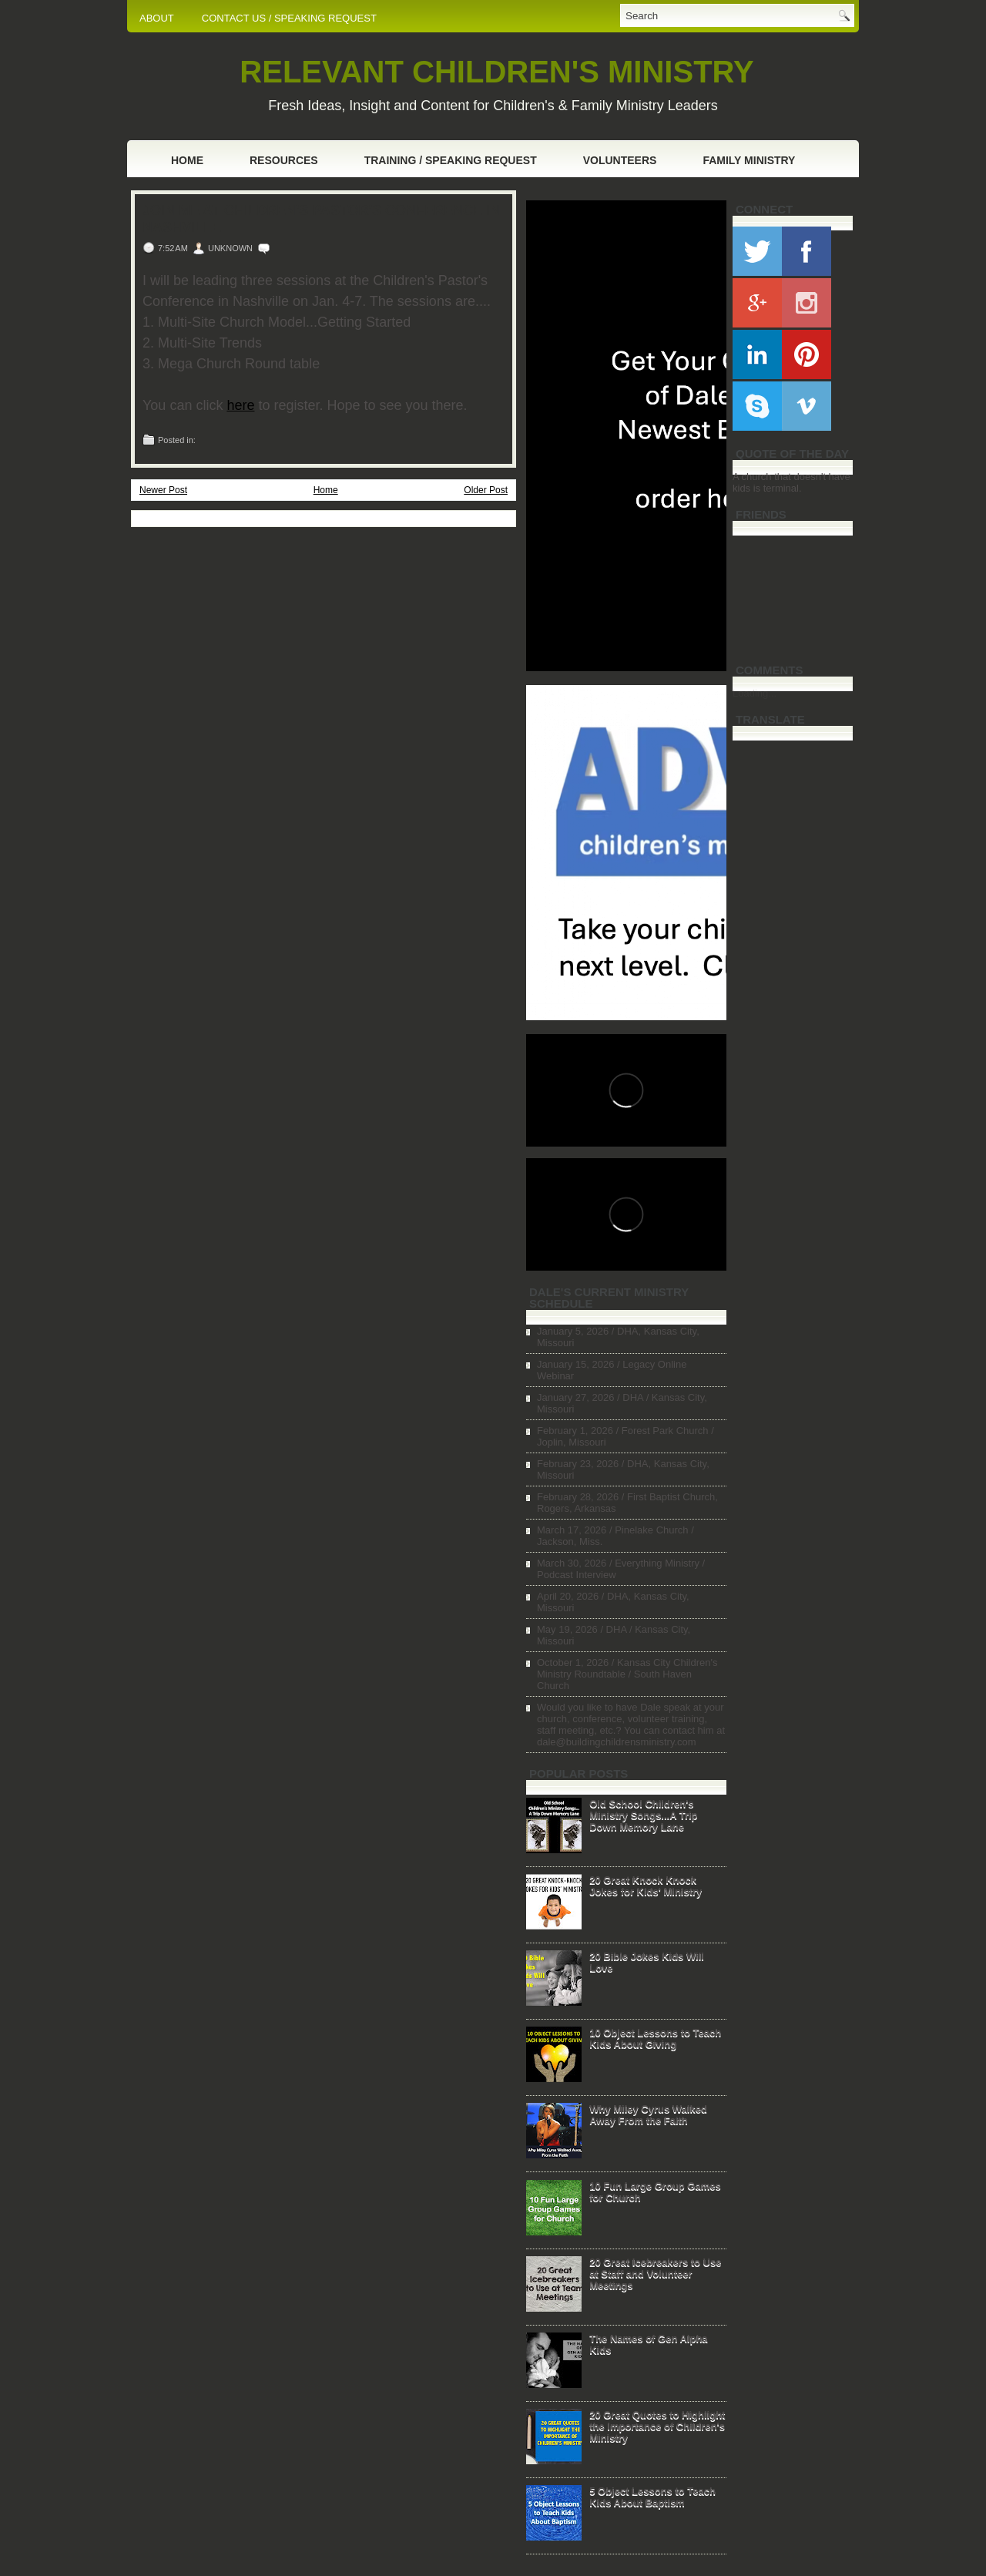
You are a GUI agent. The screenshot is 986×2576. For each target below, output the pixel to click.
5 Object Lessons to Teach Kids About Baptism (652, 2496)
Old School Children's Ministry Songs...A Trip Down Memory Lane (643, 1815)
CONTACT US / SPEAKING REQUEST (289, 18)
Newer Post (163, 490)
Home (187, 160)
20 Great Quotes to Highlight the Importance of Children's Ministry (657, 2426)
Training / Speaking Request (450, 160)
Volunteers (620, 160)
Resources (284, 160)
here (240, 405)
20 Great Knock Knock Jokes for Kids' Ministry (645, 1885)
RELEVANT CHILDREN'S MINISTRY (496, 72)
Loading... (754, 693)
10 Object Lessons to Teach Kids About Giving (655, 2038)
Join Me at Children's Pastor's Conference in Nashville (321, 219)
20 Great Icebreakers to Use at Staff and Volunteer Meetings (655, 2273)
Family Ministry (749, 160)
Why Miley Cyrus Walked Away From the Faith (648, 2114)
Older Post (486, 490)
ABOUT (156, 18)
